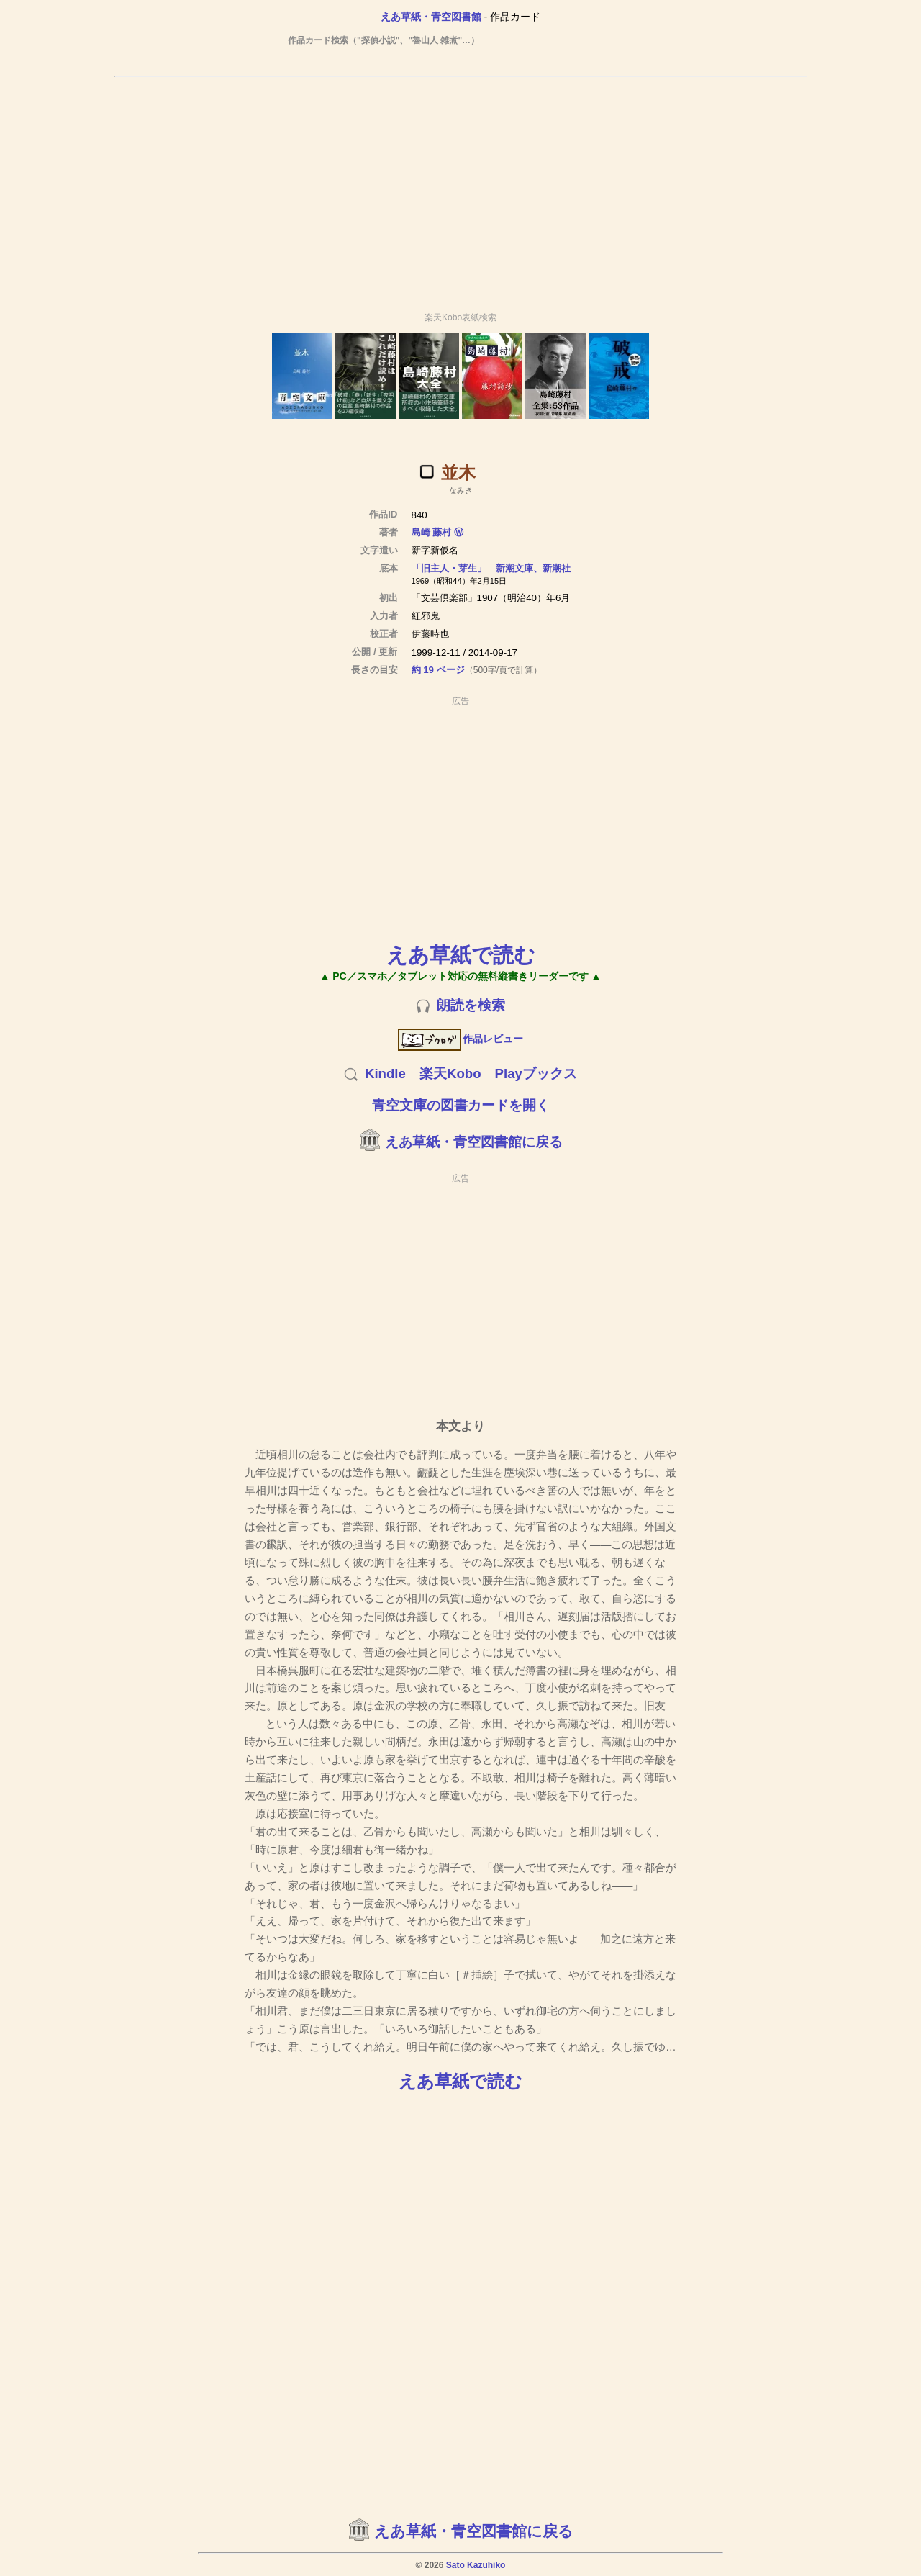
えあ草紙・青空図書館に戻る (474, 1141)
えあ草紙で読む (460, 955)
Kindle (385, 1073)
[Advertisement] (460, 188)
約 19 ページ (438, 669)
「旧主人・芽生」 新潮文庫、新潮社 (491, 568)
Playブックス (536, 1073)
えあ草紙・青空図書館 (431, 16)
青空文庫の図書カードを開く (461, 1105)
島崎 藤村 (432, 532)
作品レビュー (461, 1038)
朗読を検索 (471, 1005)
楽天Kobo (450, 1073)
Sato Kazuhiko (476, 2565)
